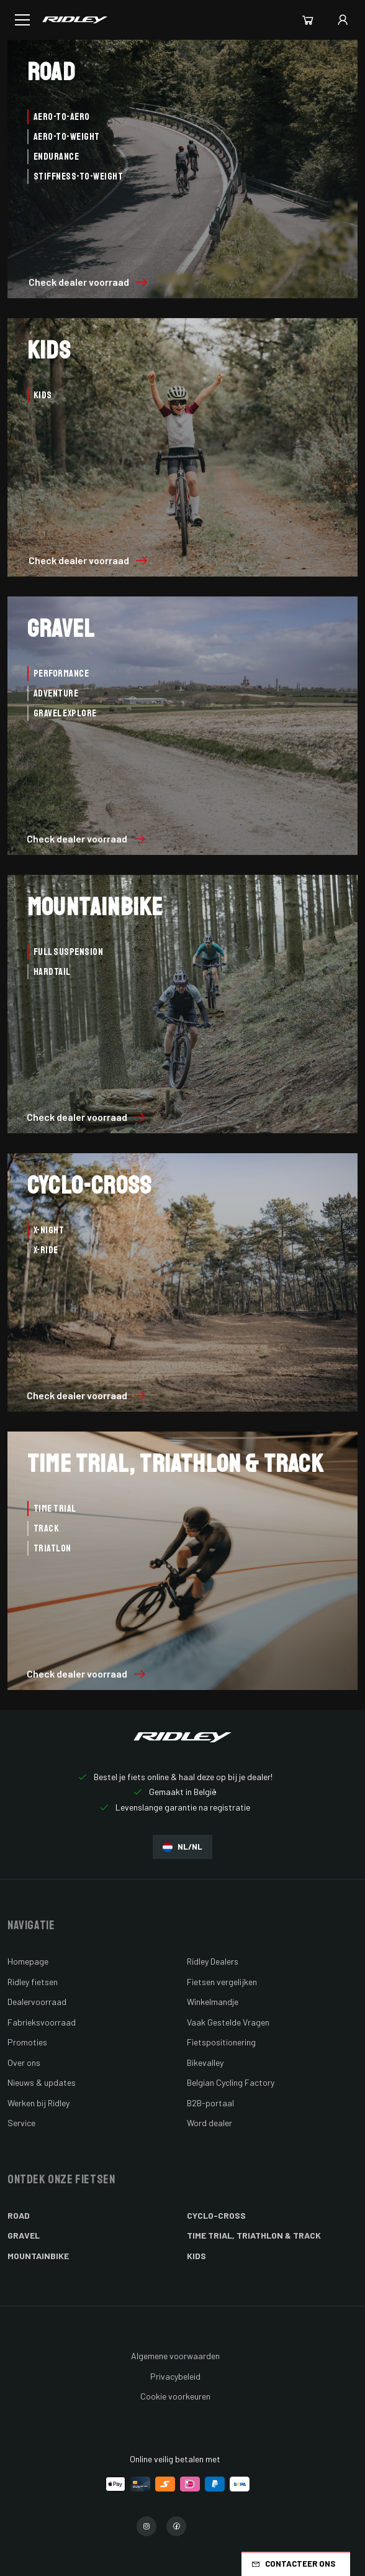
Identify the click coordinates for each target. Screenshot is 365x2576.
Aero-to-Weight (67, 136)
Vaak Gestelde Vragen (228, 2022)
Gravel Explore (65, 713)
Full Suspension (68, 952)
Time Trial (55, 1508)
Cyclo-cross (216, 2215)
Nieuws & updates (41, 2082)
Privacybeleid (175, 2376)
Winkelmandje (212, 2001)
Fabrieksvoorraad (41, 2022)
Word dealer (209, 2122)
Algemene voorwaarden (175, 2355)
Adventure (56, 693)
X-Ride (46, 1250)
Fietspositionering (221, 2042)
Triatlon (52, 1548)
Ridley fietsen (32, 1981)
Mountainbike (38, 2255)
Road (18, 2215)
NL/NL (182, 1847)
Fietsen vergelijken (222, 1981)
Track (46, 1528)
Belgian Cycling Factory (230, 2082)
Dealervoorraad (36, 2001)
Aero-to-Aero (62, 117)
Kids (43, 395)
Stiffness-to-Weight (78, 176)
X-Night (49, 1230)
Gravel (23, 2235)
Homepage (27, 1961)
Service (21, 2122)
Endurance (56, 156)
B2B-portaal (210, 2103)
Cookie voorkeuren (175, 2396)
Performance (61, 673)
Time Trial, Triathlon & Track (254, 2235)
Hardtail (52, 972)
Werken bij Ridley (38, 2103)
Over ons (23, 2062)
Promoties (27, 2042)
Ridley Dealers (212, 1961)
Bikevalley (205, 2062)
